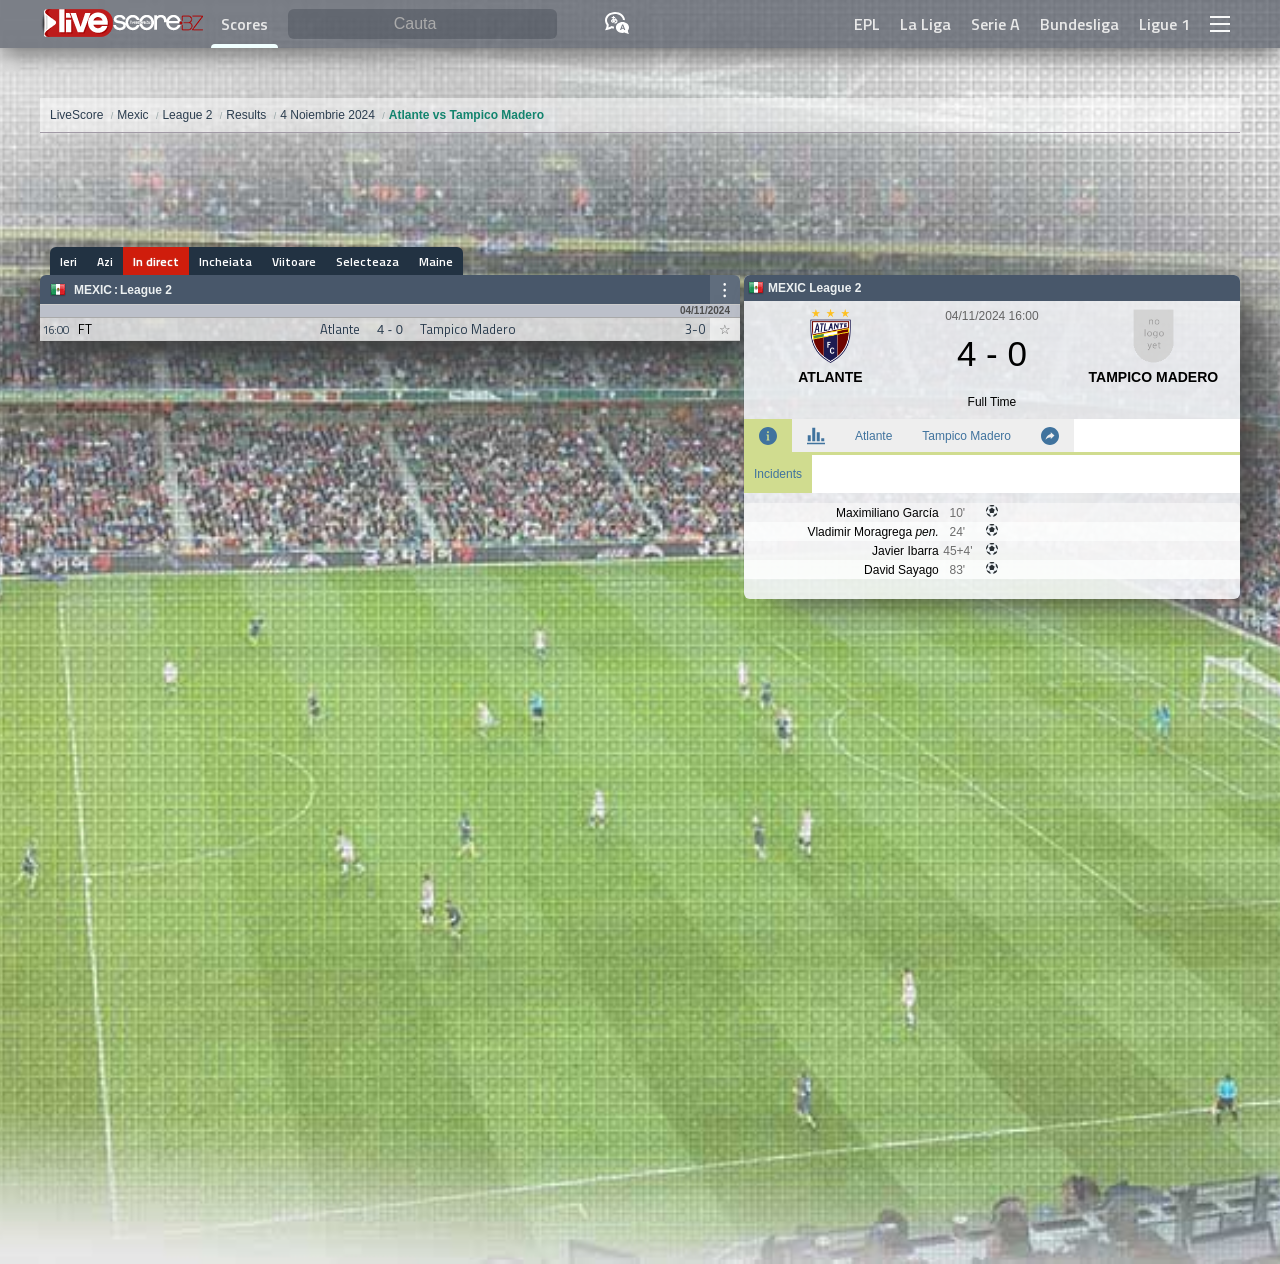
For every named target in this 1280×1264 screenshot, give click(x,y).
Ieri (68, 261)
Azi (105, 261)
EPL (867, 24)
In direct (156, 261)
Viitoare (294, 261)
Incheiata (225, 261)
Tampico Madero (966, 436)
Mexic (93, 290)
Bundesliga (1079, 24)
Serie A (995, 24)
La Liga (925, 24)
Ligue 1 (1164, 24)
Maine (436, 261)
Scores (244, 24)
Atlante (873, 436)
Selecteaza (367, 261)
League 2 (146, 290)
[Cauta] (422, 24)
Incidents (778, 474)
